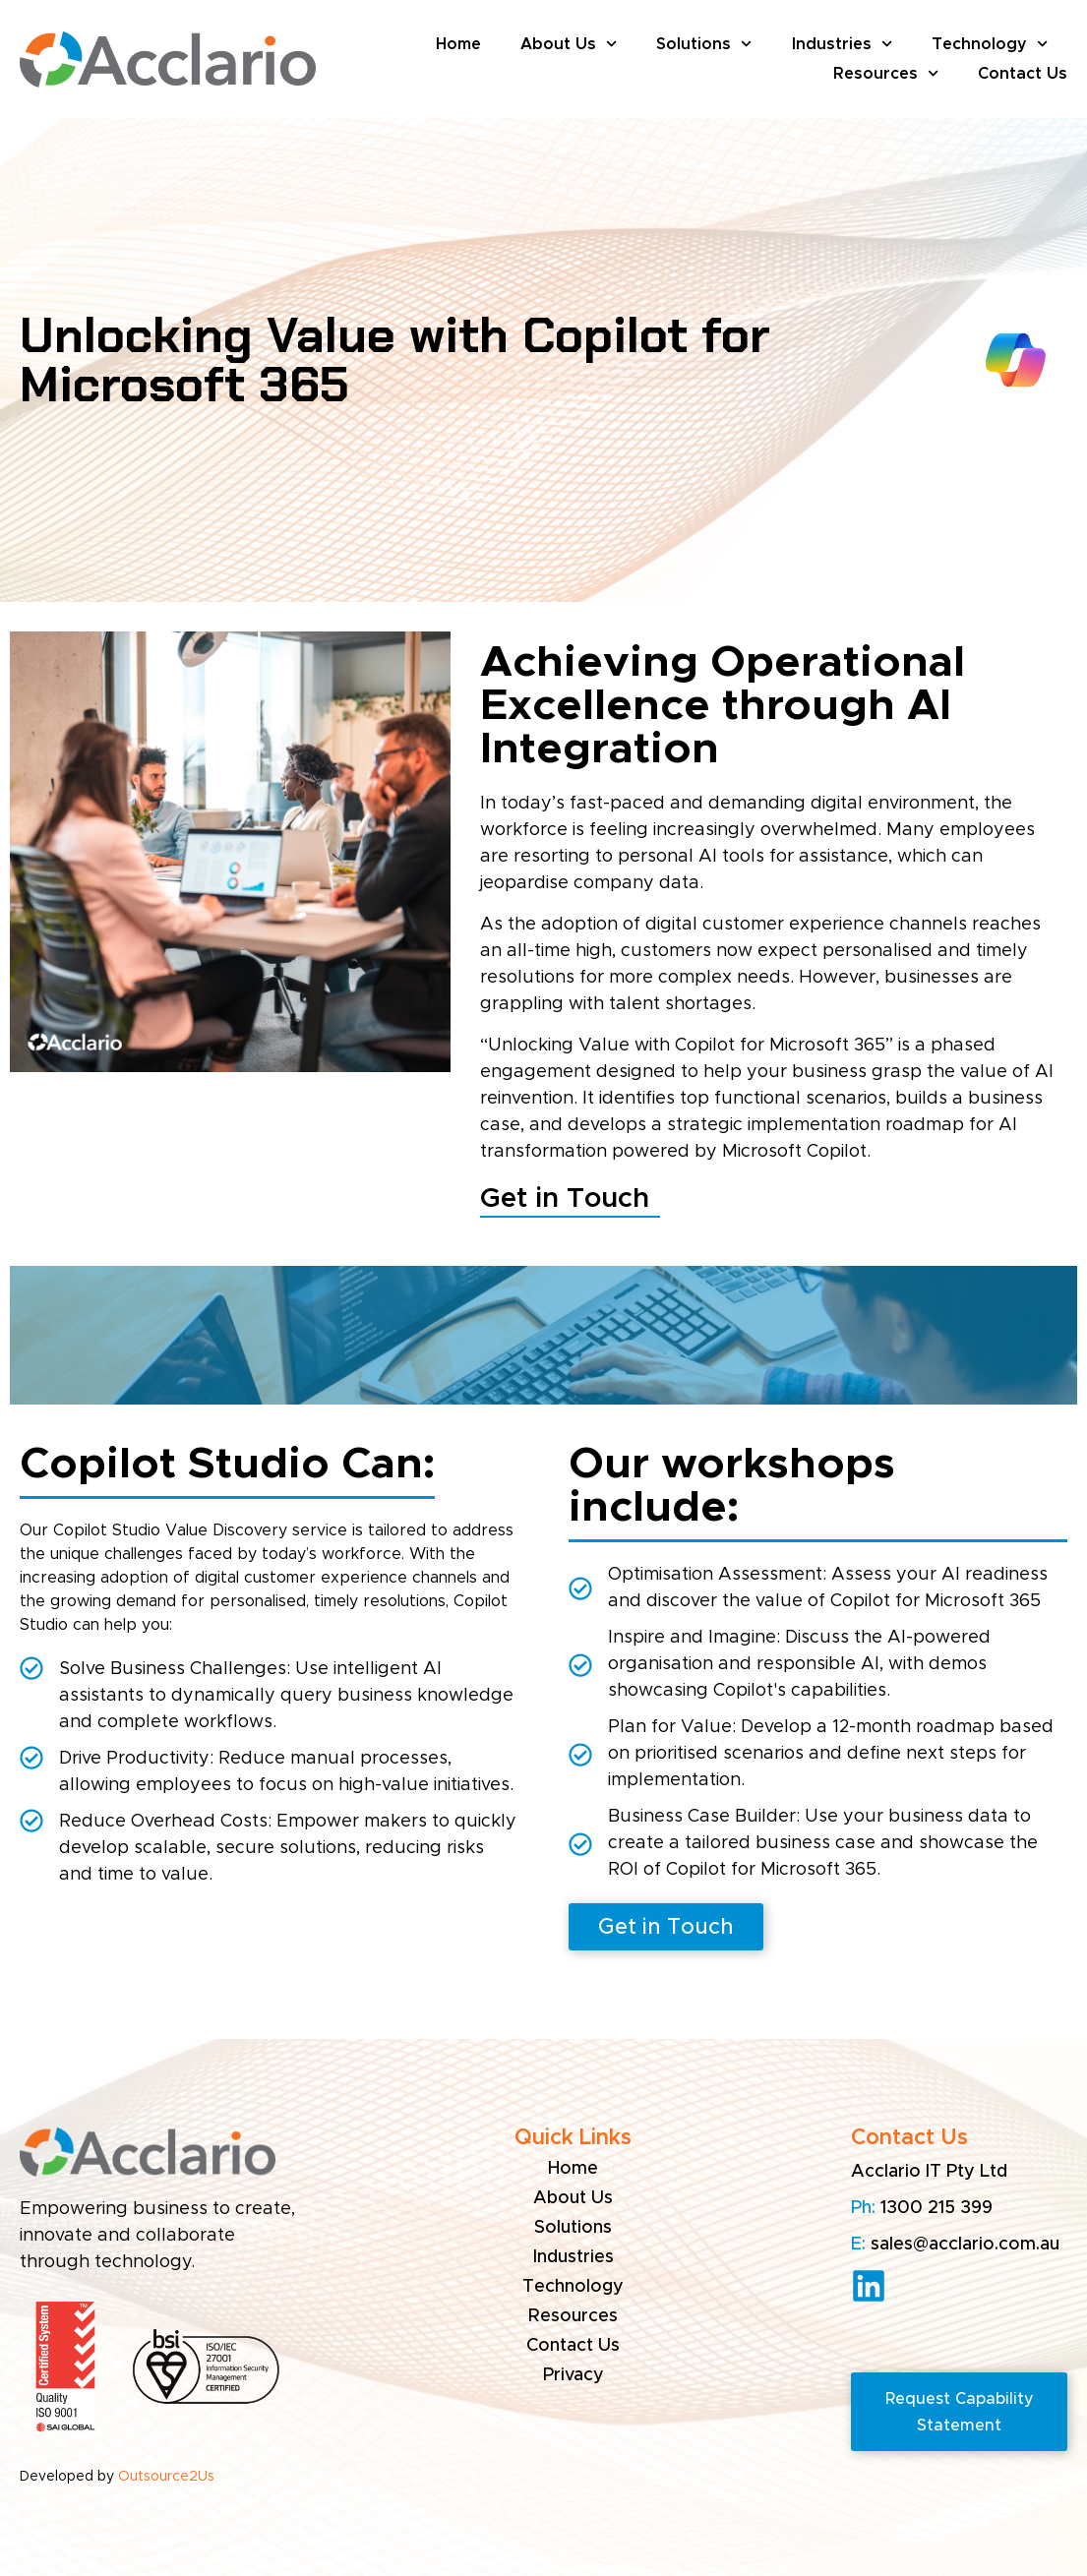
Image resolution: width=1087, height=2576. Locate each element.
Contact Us (1022, 74)
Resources (885, 74)
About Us (568, 44)
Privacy (573, 2375)
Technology (990, 44)
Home (458, 44)
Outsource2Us (166, 2477)
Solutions (704, 44)
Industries (842, 44)
